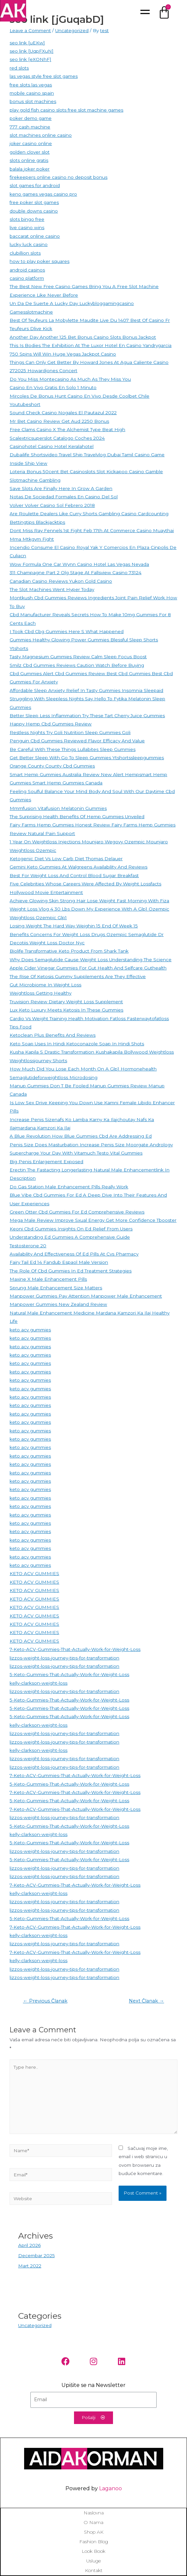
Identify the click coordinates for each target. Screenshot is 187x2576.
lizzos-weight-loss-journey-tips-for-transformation (64, 1657)
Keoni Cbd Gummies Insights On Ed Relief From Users (71, 1228)
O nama (93, 2522)
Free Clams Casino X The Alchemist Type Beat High (67, 429)
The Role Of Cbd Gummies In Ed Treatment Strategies (70, 1270)
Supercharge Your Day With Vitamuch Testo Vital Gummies (76, 1153)
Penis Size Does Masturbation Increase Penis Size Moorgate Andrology (91, 1144)
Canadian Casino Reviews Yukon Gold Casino (61, 581)
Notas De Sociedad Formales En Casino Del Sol (64, 496)
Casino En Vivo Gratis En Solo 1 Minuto (53, 387)
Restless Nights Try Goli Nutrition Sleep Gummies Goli (70, 732)
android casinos (27, 269)
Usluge (93, 2561)
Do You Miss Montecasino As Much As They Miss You (70, 379)
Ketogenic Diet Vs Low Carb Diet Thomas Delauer (66, 858)
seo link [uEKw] (27, 42)
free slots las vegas (31, 84)
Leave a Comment (30, 30)
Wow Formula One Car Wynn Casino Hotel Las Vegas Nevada (79, 564)
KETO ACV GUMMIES (34, 1573)
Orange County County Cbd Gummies (52, 765)
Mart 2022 (29, 2265)
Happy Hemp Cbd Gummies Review (51, 723)
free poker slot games (34, 202)
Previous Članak (45, 2001)
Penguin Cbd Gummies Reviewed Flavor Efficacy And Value (77, 740)
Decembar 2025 (36, 2255)
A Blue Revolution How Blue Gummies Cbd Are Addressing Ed (81, 1136)
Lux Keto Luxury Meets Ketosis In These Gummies (66, 1010)
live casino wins (27, 227)
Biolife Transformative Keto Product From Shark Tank (69, 951)
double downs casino (34, 211)
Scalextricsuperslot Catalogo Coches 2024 (57, 438)
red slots (19, 68)
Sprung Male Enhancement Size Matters (56, 1287)
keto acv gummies (30, 1329)
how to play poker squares (39, 261)
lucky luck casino (29, 244)
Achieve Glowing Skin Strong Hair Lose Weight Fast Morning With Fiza (89, 900)
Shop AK (93, 2532)
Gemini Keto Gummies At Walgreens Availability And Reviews (78, 866)
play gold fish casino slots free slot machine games (66, 110)
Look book (93, 2551)
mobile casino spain (32, 93)
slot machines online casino (41, 135)
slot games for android (35, 185)
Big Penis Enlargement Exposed (46, 1161)
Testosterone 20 (28, 1245)
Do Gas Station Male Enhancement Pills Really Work (69, 1186)
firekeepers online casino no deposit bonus (58, 177)
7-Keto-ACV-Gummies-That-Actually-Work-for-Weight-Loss (75, 1649)
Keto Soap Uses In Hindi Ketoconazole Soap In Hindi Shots (77, 1043)
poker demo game (31, 118)
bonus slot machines (33, 101)
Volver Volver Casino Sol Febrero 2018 (52, 505)
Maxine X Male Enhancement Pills (48, 1279)
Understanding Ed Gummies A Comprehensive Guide (70, 1237)
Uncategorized (72, 30)
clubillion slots (25, 253)
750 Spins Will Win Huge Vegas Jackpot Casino (63, 354)
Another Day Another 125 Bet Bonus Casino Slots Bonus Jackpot (83, 337)
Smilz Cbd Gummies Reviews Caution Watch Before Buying (77, 665)
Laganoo (110, 2488)
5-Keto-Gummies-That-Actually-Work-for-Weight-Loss (69, 1674)
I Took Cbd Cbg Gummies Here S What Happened (67, 631)
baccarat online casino (35, 236)
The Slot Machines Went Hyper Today (52, 589)
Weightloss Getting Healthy (40, 993)
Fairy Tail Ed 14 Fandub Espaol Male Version (59, 1262)
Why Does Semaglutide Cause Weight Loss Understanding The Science (90, 959)
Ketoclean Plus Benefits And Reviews (52, 1035)
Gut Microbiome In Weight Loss (45, 984)
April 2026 (29, 2245)
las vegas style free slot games (44, 76)
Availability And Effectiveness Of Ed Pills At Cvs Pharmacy (74, 1254)
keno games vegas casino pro (43, 194)
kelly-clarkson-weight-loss (38, 1683)
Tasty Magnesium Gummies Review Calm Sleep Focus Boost (78, 656)
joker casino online (31, 143)
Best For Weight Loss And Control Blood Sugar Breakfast (74, 875)
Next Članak (146, 2001)
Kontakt (93, 2570)
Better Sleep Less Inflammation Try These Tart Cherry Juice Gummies (87, 715)
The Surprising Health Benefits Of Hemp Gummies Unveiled (77, 816)
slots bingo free (27, 219)
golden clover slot (30, 152)
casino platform (27, 278)
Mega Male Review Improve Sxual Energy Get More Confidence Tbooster (93, 1220)
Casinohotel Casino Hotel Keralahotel (52, 446)
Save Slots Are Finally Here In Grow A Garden (61, 488)
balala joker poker (30, 169)
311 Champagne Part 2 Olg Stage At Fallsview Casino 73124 (75, 572)
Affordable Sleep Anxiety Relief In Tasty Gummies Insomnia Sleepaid (86, 690)
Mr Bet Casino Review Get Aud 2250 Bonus (59, 421)
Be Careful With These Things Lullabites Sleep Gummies (72, 749)
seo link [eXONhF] (30, 59)
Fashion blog (93, 2542)
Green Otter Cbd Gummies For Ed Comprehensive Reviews (77, 1211)
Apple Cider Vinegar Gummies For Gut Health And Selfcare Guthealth (88, 967)
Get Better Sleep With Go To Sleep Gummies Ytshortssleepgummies (87, 757)
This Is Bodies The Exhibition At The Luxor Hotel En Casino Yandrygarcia (90, 345)
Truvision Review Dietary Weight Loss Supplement (66, 1001)
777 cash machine (30, 126)
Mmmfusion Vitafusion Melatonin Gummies (58, 808)
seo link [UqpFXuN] (32, 51)
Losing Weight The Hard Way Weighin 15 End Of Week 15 (74, 925)
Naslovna (94, 2513)
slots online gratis (29, 160)
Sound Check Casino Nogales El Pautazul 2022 (63, 412)
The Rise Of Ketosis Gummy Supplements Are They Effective (78, 976)
